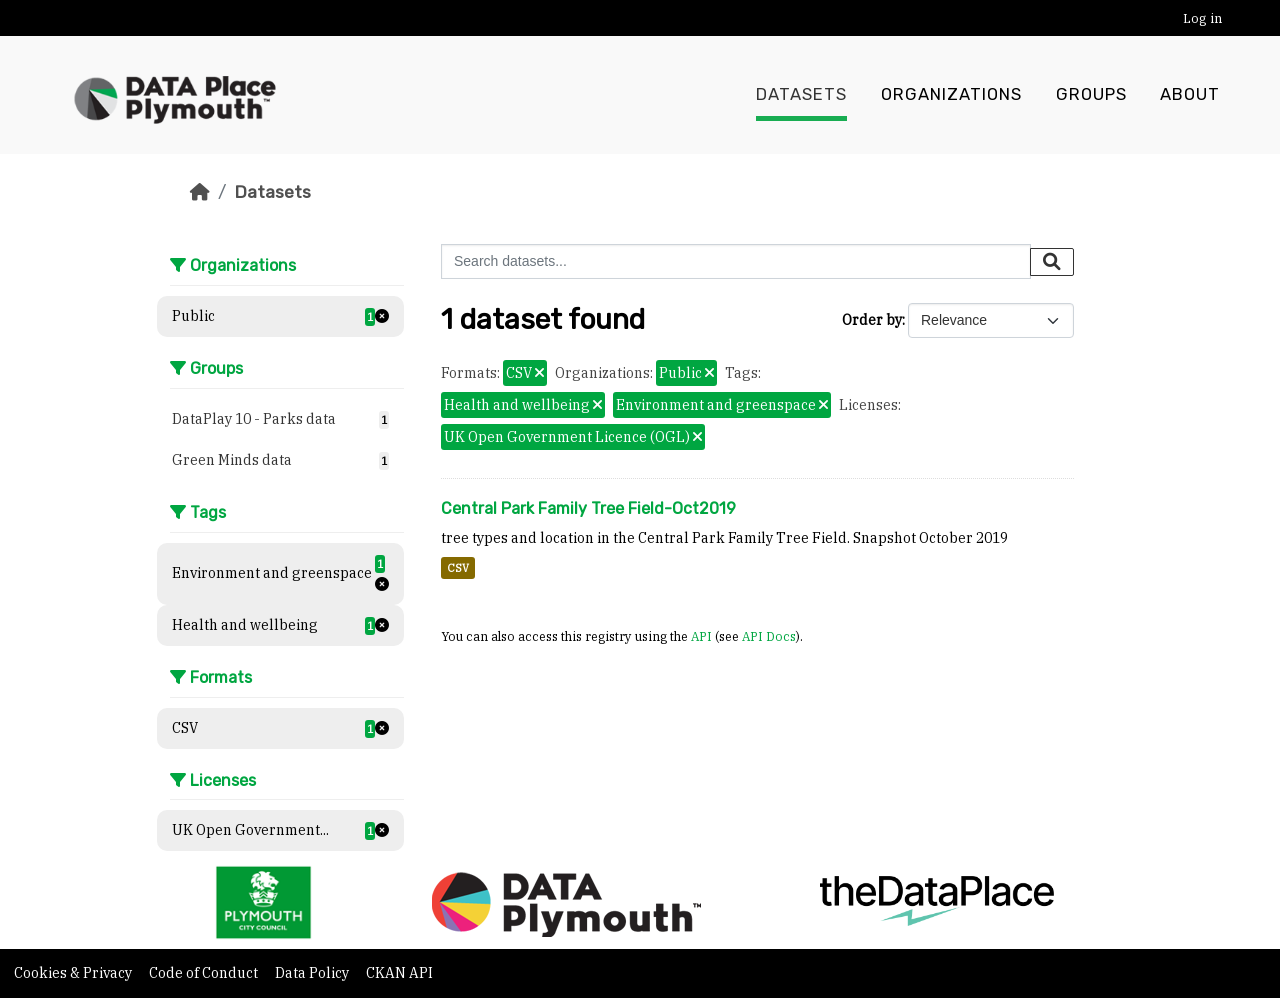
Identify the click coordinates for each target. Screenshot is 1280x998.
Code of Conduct (205, 973)
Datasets (801, 95)
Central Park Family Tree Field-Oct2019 (588, 508)
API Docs (769, 636)
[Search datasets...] (736, 261)
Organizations (951, 95)
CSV (458, 568)
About (1190, 95)
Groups (1091, 95)
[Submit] (1052, 262)
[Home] (200, 192)
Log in (1202, 18)
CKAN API (399, 973)
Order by (872, 320)
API (701, 636)
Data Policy (313, 973)
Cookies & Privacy (74, 973)
